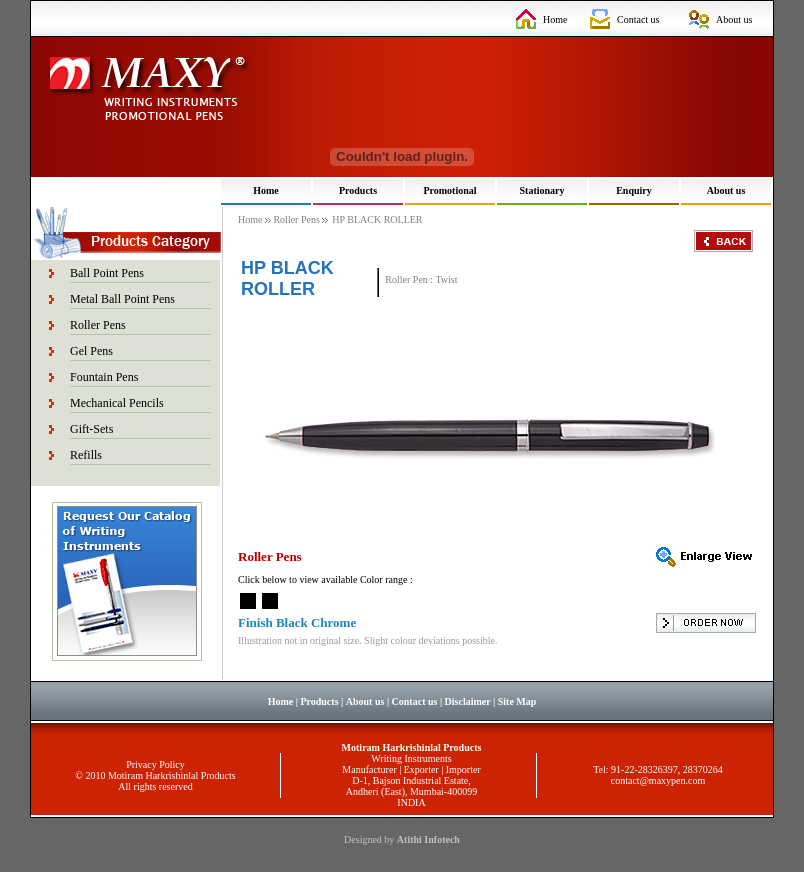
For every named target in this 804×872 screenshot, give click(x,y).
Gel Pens (91, 351)
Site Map (517, 701)
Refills (86, 455)
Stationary (542, 190)
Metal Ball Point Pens (122, 299)
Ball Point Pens (107, 273)
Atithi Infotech (428, 839)
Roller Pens (98, 325)
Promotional (449, 190)
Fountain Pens (104, 377)
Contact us (638, 19)
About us (734, 19)
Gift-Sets (91, 429)
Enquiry (634, 190)
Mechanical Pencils (117, 403)
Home (555, 19)
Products (358, 190)
